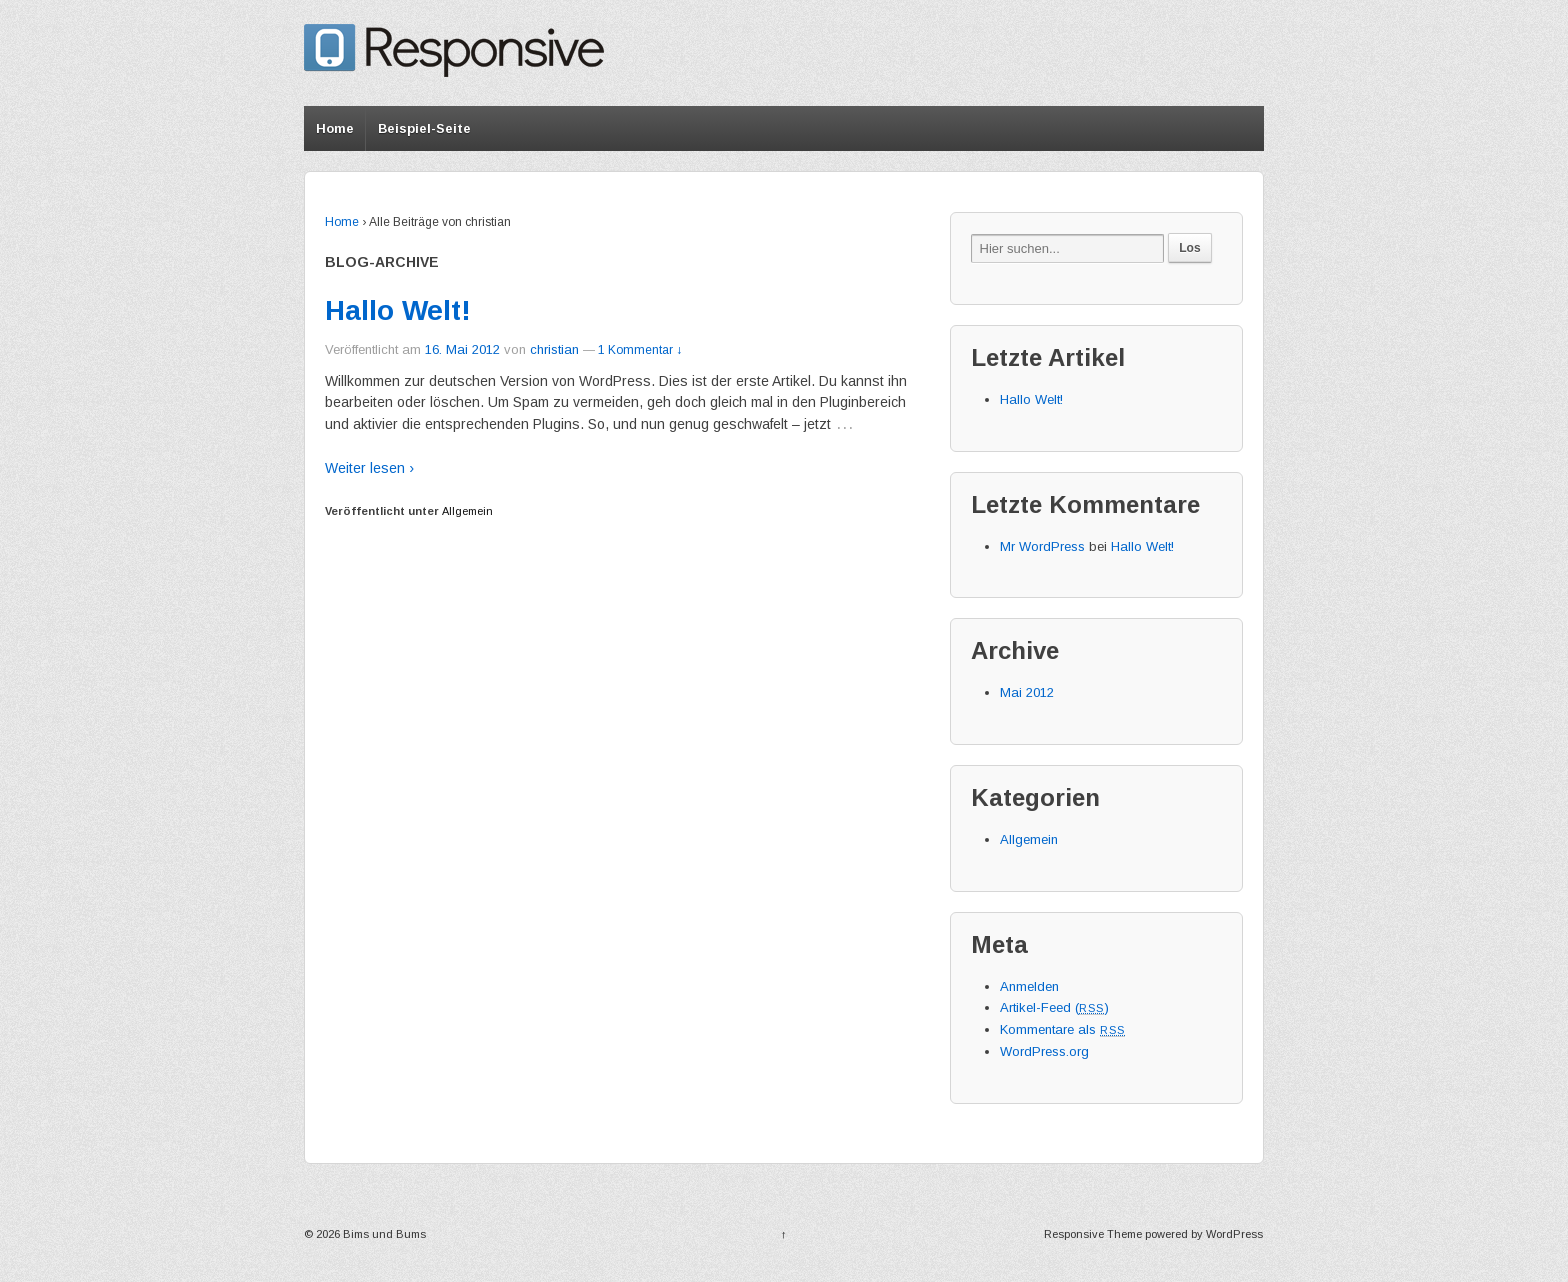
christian (554, 349)
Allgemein (467, 511)
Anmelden (1029, 986)
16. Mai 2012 (462, 349)
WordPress (1234, 1234)
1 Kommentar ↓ (640, 350)
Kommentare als (1062, 1029)
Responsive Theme (1093, 1234)
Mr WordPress (1042, 546)
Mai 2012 (1027, 692)
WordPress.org (1044, 1051)
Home (335, 128)
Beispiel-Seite (424, 128)
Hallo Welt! (398, 310)
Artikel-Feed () (1054, 1007)
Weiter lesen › (369, 468)
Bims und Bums (383, 1234)
